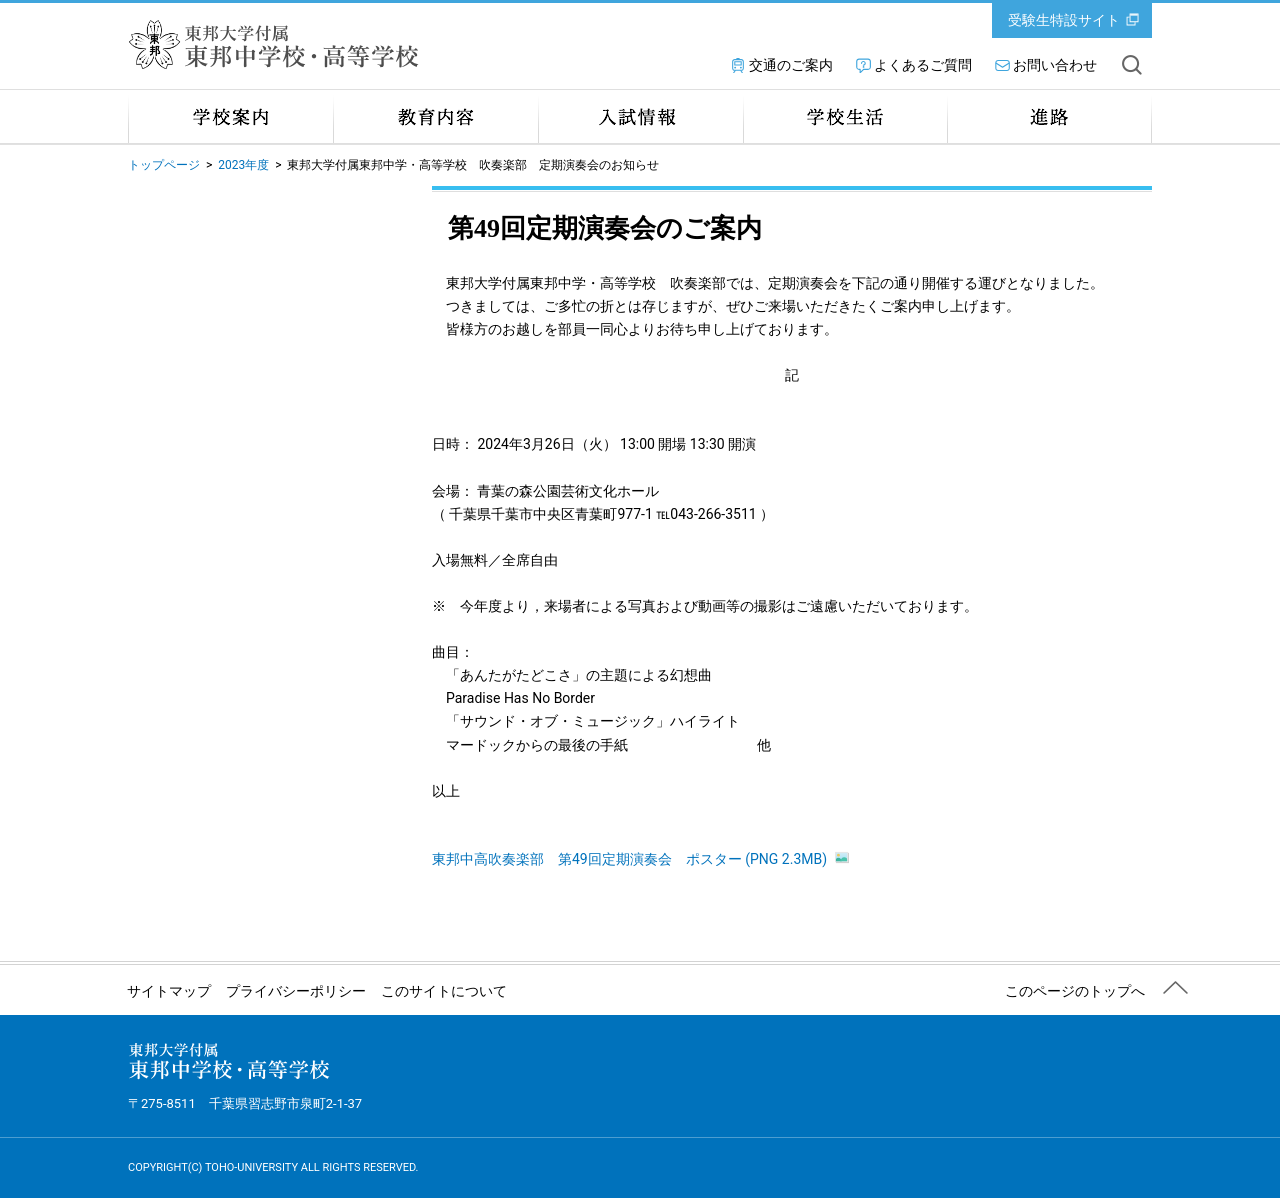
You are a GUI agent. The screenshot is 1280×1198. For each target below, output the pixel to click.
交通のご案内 (791, 65)
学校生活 (845, 116)
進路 (1050, 116)
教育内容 (435, 116)
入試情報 (640, 116)
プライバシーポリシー (296, 991)
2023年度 (243, 165)
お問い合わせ (1055, 65)
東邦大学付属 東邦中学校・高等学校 (278, 44)
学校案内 (230, 116)
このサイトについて (444, 991)
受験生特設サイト (1064, 20)
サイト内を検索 (1132, 65)
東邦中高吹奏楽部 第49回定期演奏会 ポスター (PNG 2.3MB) (640, 859)
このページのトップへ (1075, 991)
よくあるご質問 (923, 65)
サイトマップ (169, 991)
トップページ (164, 165)
